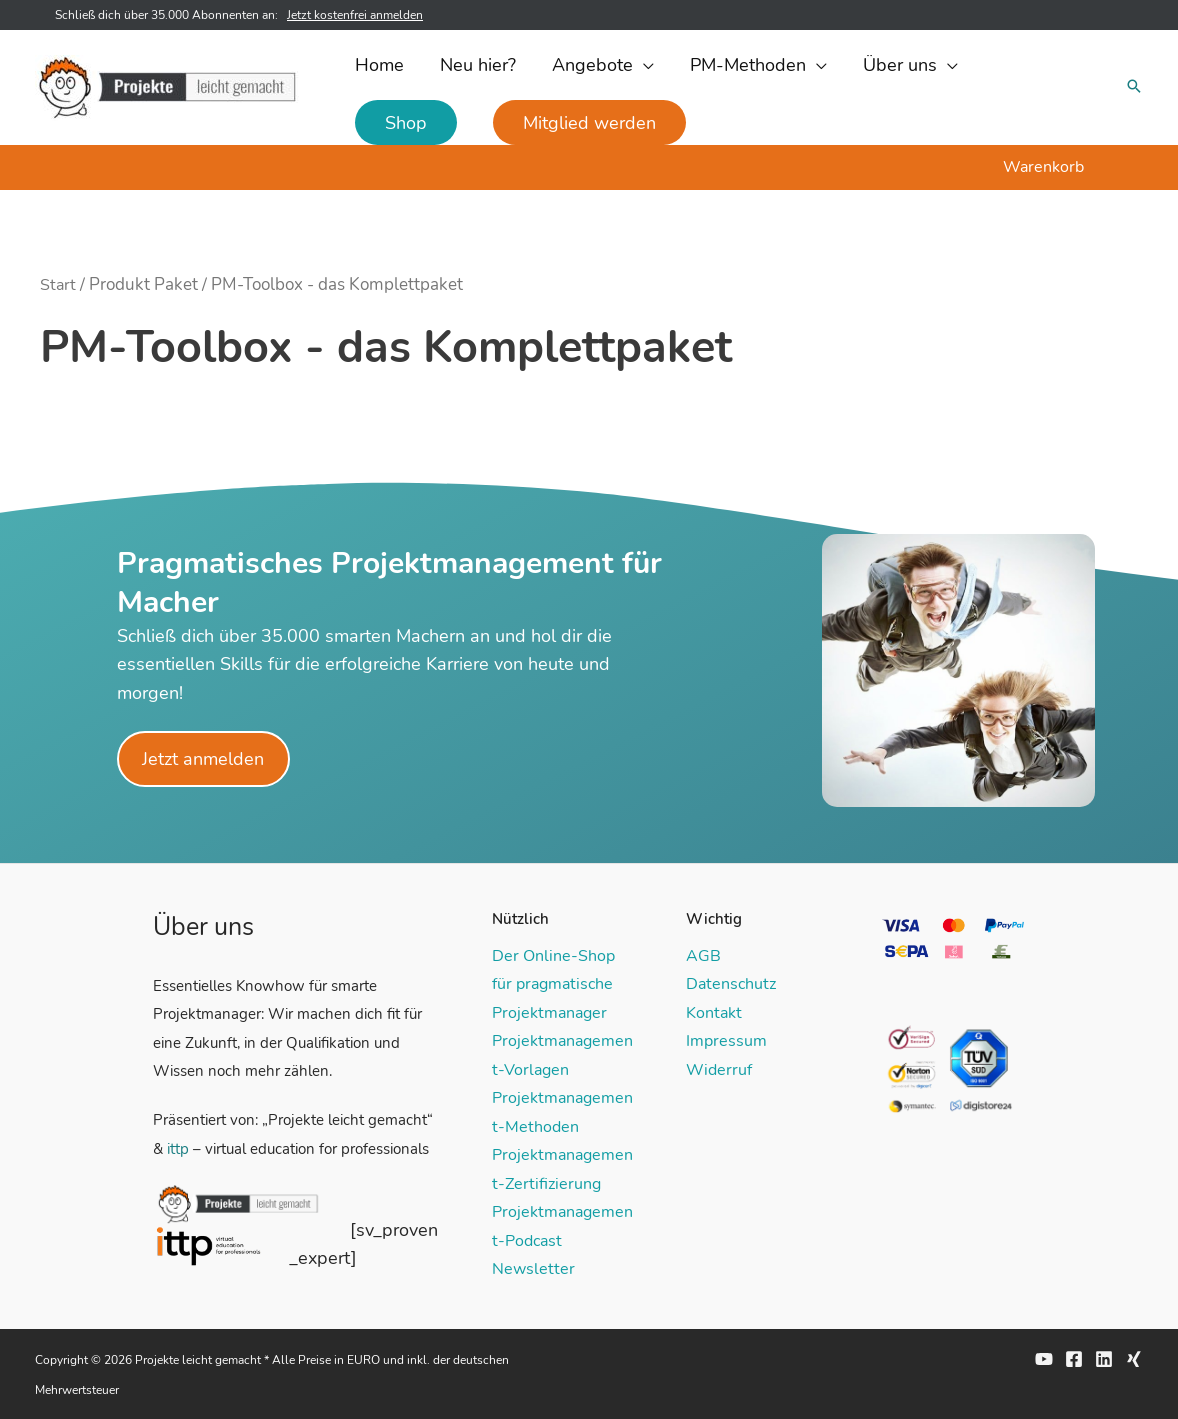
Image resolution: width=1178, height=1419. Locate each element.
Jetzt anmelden (204, 759)
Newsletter (533, 1268)
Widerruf (719, 1069)
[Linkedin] (1104, 1358)
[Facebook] (1074, 1358)
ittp (178, 1149)
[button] (603, 65)
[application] (643, 65)
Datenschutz (731, 984)
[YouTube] (1044, 1358)
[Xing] (1134, 1358)
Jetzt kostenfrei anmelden (355, 15)
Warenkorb (1043, 167)
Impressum (726, 1041)
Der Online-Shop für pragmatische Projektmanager (553, 984)
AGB (703, 956)
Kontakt (714, 1012)
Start (58, 284)
